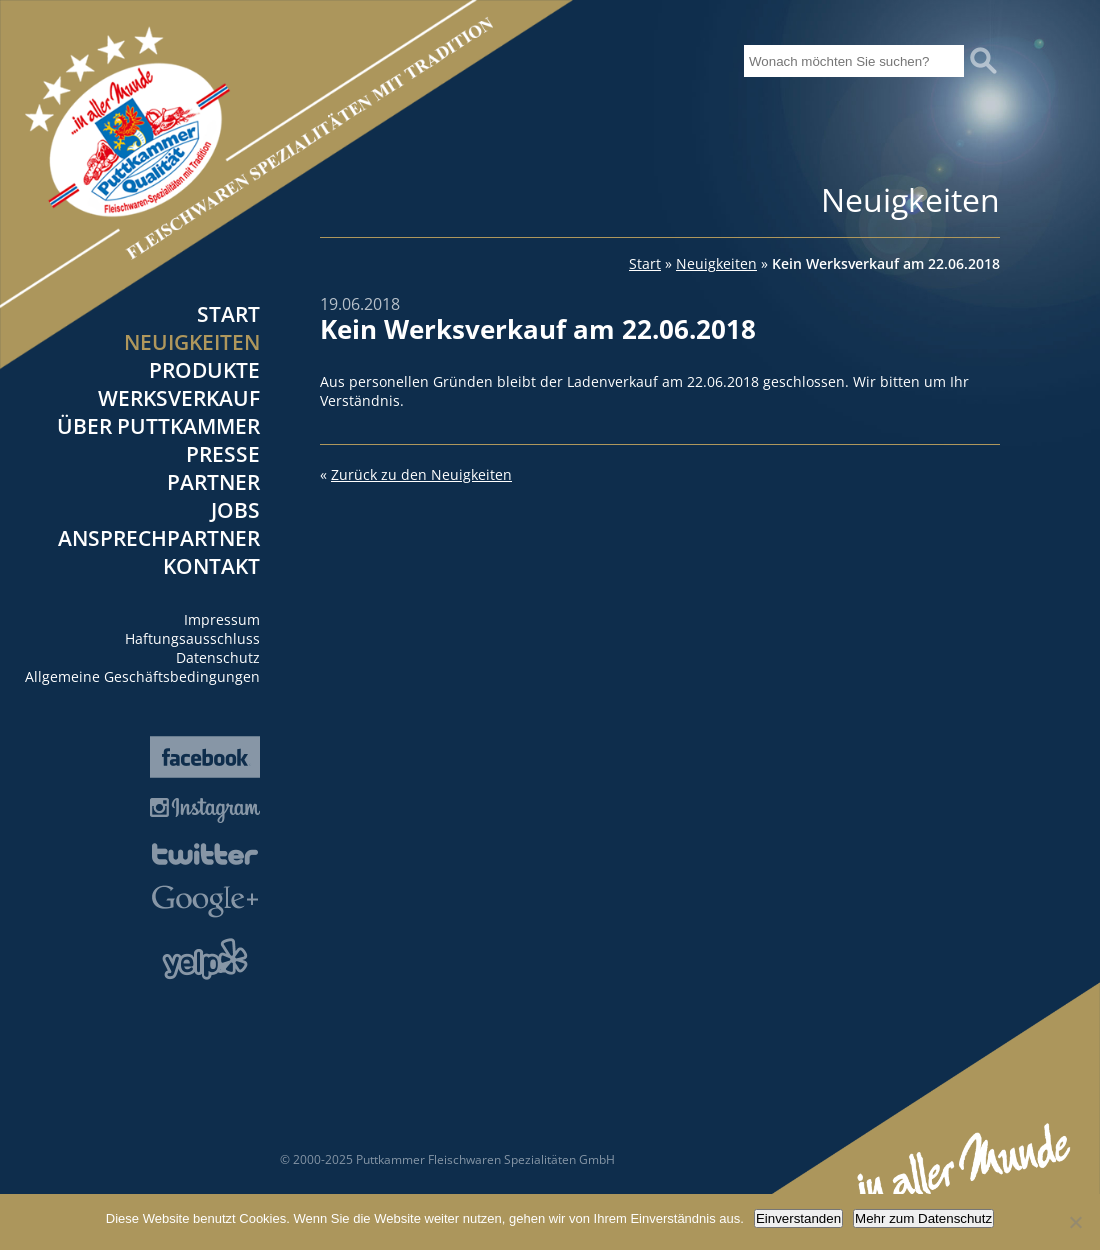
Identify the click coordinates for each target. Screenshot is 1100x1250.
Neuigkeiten (192, 342)
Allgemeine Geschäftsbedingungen (142, 676)
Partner (213, 482)
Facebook (205, 757)
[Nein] (1075, 1222)
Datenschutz (218, 657)
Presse (223, 454)
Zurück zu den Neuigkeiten (421, 474)
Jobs (235, 510)
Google (205, 901)
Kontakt (211, 566)
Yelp (205, 959)
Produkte (204, 370)
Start (228, 314)
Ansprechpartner (159, 538)
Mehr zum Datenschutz (923, 1218)
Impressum (222, 619)
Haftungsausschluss (192, 638)
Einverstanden (798, 1218)
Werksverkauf (179, 398)
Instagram (205, 810)
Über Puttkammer (158, 426)
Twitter (205, 854)
